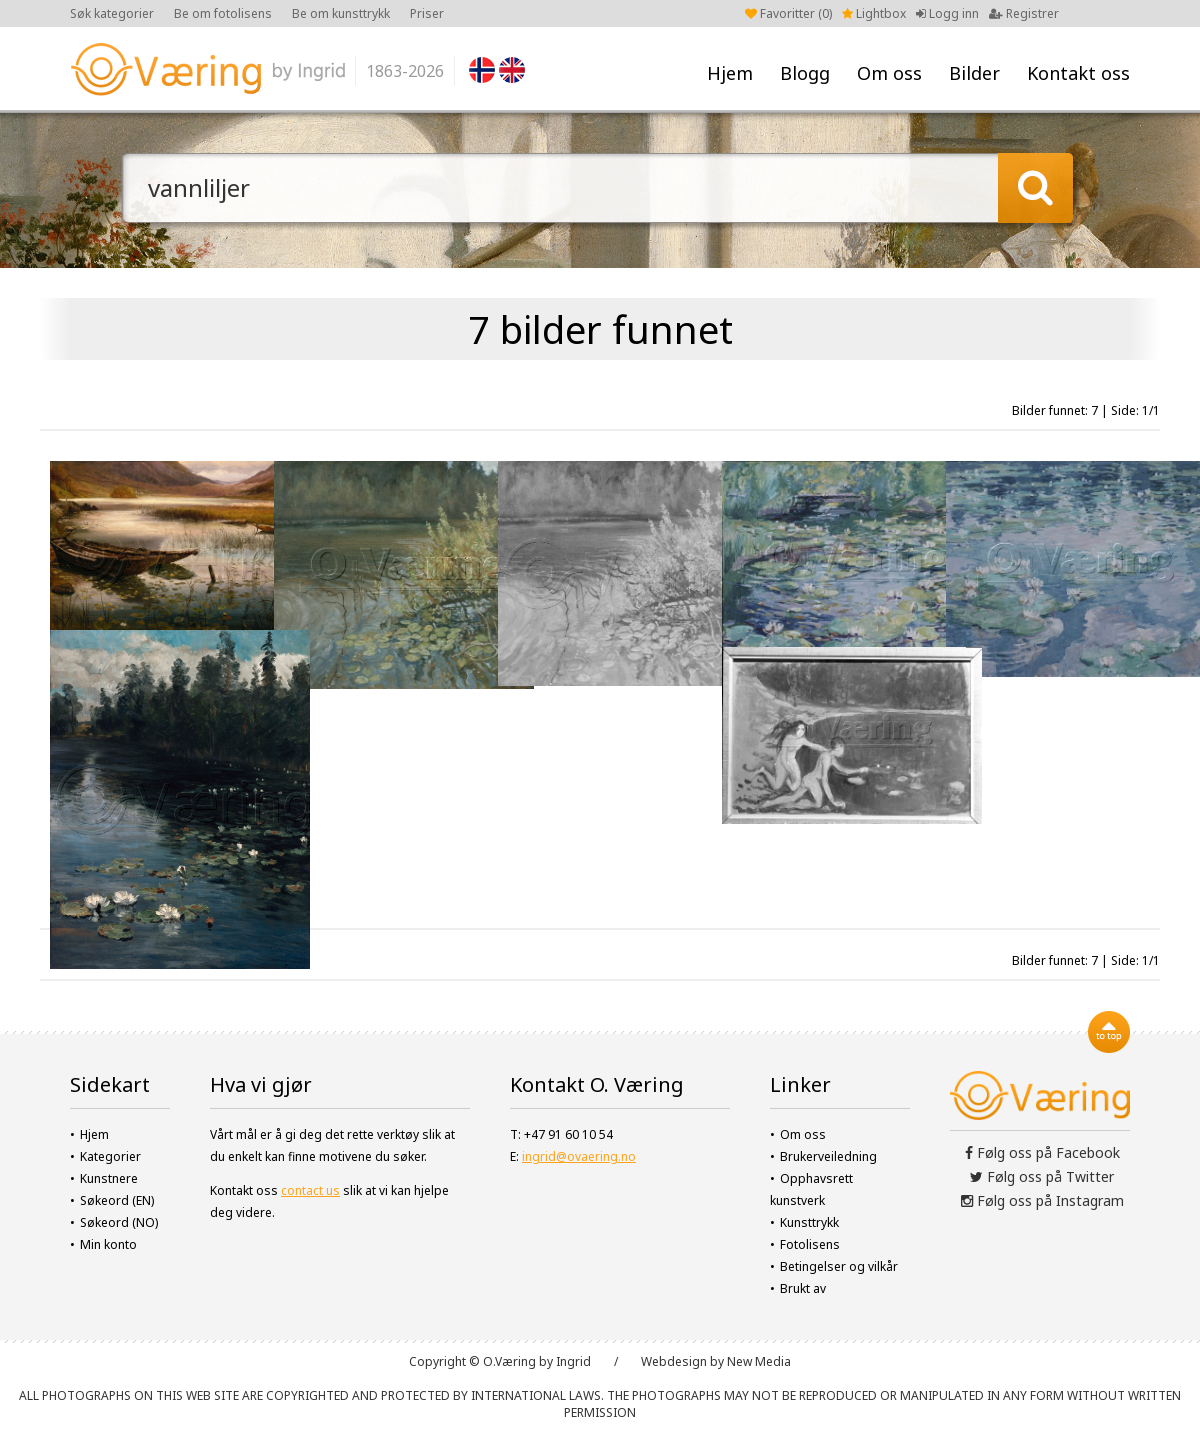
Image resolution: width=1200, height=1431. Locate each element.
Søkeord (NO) (119, 1222)
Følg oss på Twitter (1042, 1176)
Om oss (889, 73)
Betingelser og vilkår (839, 1266)
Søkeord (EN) (117, 1200)
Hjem (730, 73)
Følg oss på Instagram (1042, 1200)
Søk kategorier (112, 13)
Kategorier (110, 1156)
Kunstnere (109, 1178)
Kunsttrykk (809, 1222)
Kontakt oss (1078, 73)
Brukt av (803, 1288)
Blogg (805, 73)
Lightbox (874, 13)
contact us (310, 1190)
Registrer (1024, 13)
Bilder (974, 73)
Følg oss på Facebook (1042, 1152)
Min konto (108, 1244)
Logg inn (947, 13)
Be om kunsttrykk (341, 13)
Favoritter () (788, 13)
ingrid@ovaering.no (579, 1156)
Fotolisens (810, 1244)
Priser (427, 13)
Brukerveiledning (828, 1156)
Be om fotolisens (223, 13)
